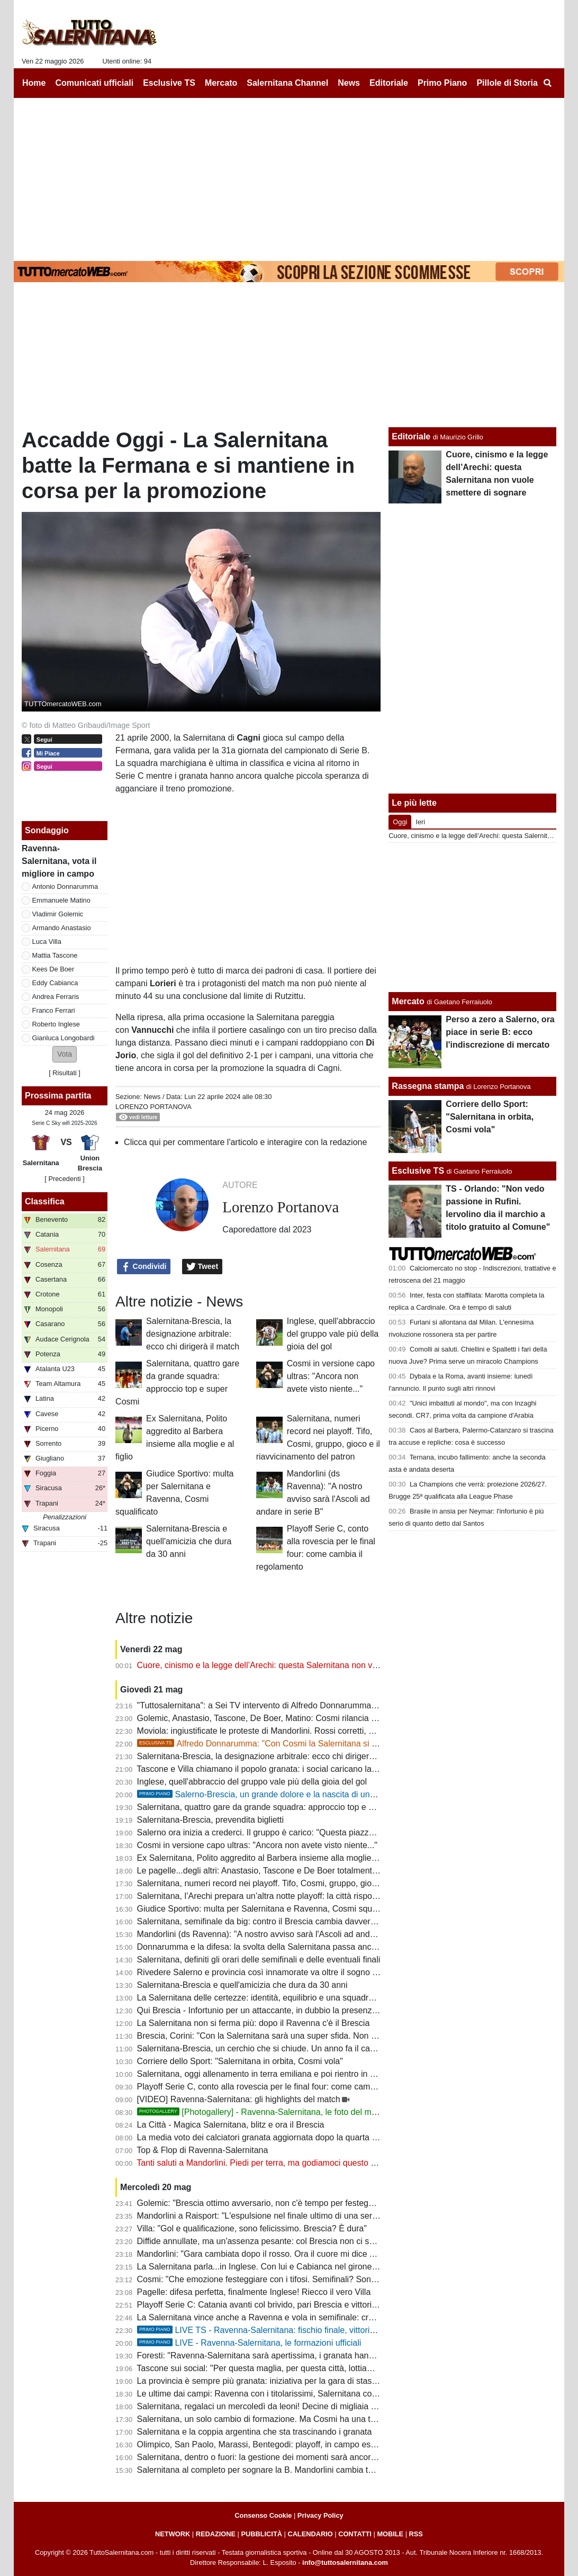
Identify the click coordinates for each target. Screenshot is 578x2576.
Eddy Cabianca (55, 983)
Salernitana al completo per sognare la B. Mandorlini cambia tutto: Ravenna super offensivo (309, 2469)
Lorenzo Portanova (153, 1107)
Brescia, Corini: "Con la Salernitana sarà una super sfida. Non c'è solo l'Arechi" (284, 2035)
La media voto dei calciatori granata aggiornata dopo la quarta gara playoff (276, 2137)
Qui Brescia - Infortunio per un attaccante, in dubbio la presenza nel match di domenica (300, 2010)
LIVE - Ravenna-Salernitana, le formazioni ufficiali (249, 2342)
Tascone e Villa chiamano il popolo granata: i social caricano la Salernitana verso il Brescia (306, 1768)
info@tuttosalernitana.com (345, 2562)
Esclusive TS (418, 1170)
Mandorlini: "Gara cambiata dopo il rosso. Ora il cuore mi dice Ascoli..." (269, 2253)
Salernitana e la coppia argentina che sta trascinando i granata (254, 2431)
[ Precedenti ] (64, 1179)
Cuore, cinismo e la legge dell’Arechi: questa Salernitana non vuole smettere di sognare (301, 1665)
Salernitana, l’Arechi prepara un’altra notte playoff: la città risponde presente (279, 1896)
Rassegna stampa (428, 1086)
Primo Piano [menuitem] (442, 82)
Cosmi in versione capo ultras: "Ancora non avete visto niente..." (331, 1376)
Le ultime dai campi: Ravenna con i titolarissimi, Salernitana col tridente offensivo (288, 2393)
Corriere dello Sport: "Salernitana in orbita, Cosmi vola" (240, 2061)
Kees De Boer (53, 969)
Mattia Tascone (55, 955)
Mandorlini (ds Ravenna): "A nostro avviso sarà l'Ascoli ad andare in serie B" (280, 1934)
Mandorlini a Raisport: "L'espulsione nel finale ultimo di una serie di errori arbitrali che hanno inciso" (323, 2215)
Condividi (144, 1267)
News (151, 1097)
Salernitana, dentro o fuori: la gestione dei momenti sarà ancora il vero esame (283, 2457)
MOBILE (390, 2534)
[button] (64, 1054)
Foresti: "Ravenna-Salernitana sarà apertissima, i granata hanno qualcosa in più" (288, 2355)
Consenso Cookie (263, 2515)
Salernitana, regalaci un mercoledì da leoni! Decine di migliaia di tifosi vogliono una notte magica (318, 2406)
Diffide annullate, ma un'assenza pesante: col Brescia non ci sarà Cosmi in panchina (295, 2241)
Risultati (64, 1073)
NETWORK (172, 2534)
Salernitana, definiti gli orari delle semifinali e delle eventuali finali (259, 1959)
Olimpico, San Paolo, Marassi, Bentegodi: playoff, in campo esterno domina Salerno (294, 2444)
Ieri (420, 822)
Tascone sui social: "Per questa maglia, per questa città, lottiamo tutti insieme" (283, 2368)
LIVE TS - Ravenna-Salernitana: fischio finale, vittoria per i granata (281, 2330)
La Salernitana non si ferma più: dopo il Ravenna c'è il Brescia (253, 2023)
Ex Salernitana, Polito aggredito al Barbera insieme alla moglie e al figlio (272, 1857)
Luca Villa (46, 941)
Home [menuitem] (34, 82)
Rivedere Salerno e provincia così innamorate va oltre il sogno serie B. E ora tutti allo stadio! (310, 1972)
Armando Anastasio (61, 928)
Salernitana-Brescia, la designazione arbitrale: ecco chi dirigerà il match (192, 1334)
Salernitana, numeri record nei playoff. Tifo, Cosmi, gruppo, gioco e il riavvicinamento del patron (316, 1883)
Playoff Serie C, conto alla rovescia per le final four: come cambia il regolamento (287, 2086)
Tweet (202, 1267)
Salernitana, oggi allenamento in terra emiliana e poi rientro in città (261, 2073)
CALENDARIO (309, 2534)
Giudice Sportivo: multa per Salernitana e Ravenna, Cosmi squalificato (269, 1908)
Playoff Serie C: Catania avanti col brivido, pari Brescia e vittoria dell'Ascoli (276, 2304)
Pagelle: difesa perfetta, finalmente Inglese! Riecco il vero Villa (254, 2291)
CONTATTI (355, 2534)
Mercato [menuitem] (221, 82)
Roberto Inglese (56, 1024)
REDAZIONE (216, 2534)
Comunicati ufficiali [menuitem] (95, 82)
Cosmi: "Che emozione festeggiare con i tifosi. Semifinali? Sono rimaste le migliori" (292, 2279)
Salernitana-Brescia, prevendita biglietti (210, 1819)
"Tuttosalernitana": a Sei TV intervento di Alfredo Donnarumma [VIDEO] (271, 1705)
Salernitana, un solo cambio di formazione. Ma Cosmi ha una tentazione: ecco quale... (298, 2419)
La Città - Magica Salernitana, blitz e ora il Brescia (230, 2124)
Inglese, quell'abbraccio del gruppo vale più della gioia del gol (332, 1334)
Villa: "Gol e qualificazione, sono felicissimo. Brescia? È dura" (252, 2228)
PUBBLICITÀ (261, 2534)
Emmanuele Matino (61, 900)
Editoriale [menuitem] (388, 82)
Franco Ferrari (53, 1010)
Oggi (400, 822)
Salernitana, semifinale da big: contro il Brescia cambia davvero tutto (265, 1921)
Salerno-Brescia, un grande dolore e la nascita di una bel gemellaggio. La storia (305, 1794)
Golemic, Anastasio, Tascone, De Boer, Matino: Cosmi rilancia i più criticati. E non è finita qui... (314, 1718)
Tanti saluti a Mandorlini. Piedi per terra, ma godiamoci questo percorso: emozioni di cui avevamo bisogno (335, 2162)
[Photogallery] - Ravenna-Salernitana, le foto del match (262, 2111)
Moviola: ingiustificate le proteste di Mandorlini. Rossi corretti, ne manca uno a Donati (296, 1730)
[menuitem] (547, 83)
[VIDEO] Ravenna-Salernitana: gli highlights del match (238, 2099)
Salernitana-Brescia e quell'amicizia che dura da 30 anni (188, 1541)
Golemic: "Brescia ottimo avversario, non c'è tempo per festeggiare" (264, 2203)
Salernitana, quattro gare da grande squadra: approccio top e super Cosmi (276, 1807)
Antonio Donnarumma (65, 886)
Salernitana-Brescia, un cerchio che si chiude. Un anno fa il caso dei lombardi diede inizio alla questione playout (346, 2048)
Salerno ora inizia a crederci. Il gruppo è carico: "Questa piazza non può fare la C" (290, 1832)
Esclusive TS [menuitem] (169, 82)
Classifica (45, 1201)
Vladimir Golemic (58, 914)
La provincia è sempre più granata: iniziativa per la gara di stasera (260, 2380)
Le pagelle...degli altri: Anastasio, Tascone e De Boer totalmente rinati (267, 1870)
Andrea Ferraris (55, 997)
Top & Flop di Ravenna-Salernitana (202, 2150)
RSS (416, 2534)
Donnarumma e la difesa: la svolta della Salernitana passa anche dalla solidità (283, 1946)
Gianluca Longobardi (63, 1038)
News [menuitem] (349, 82)
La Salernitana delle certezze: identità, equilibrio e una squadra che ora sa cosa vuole (297, 1997)
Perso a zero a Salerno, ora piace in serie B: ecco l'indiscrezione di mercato (500, 1032)
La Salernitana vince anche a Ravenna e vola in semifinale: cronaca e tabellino (285, 2317)
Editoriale (411, 436)
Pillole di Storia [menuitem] (507, 82)
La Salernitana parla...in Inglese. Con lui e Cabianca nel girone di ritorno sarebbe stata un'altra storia (325, 2266)
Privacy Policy (320, 2515)
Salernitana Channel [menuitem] (287, 82)
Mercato (408, 1001)
